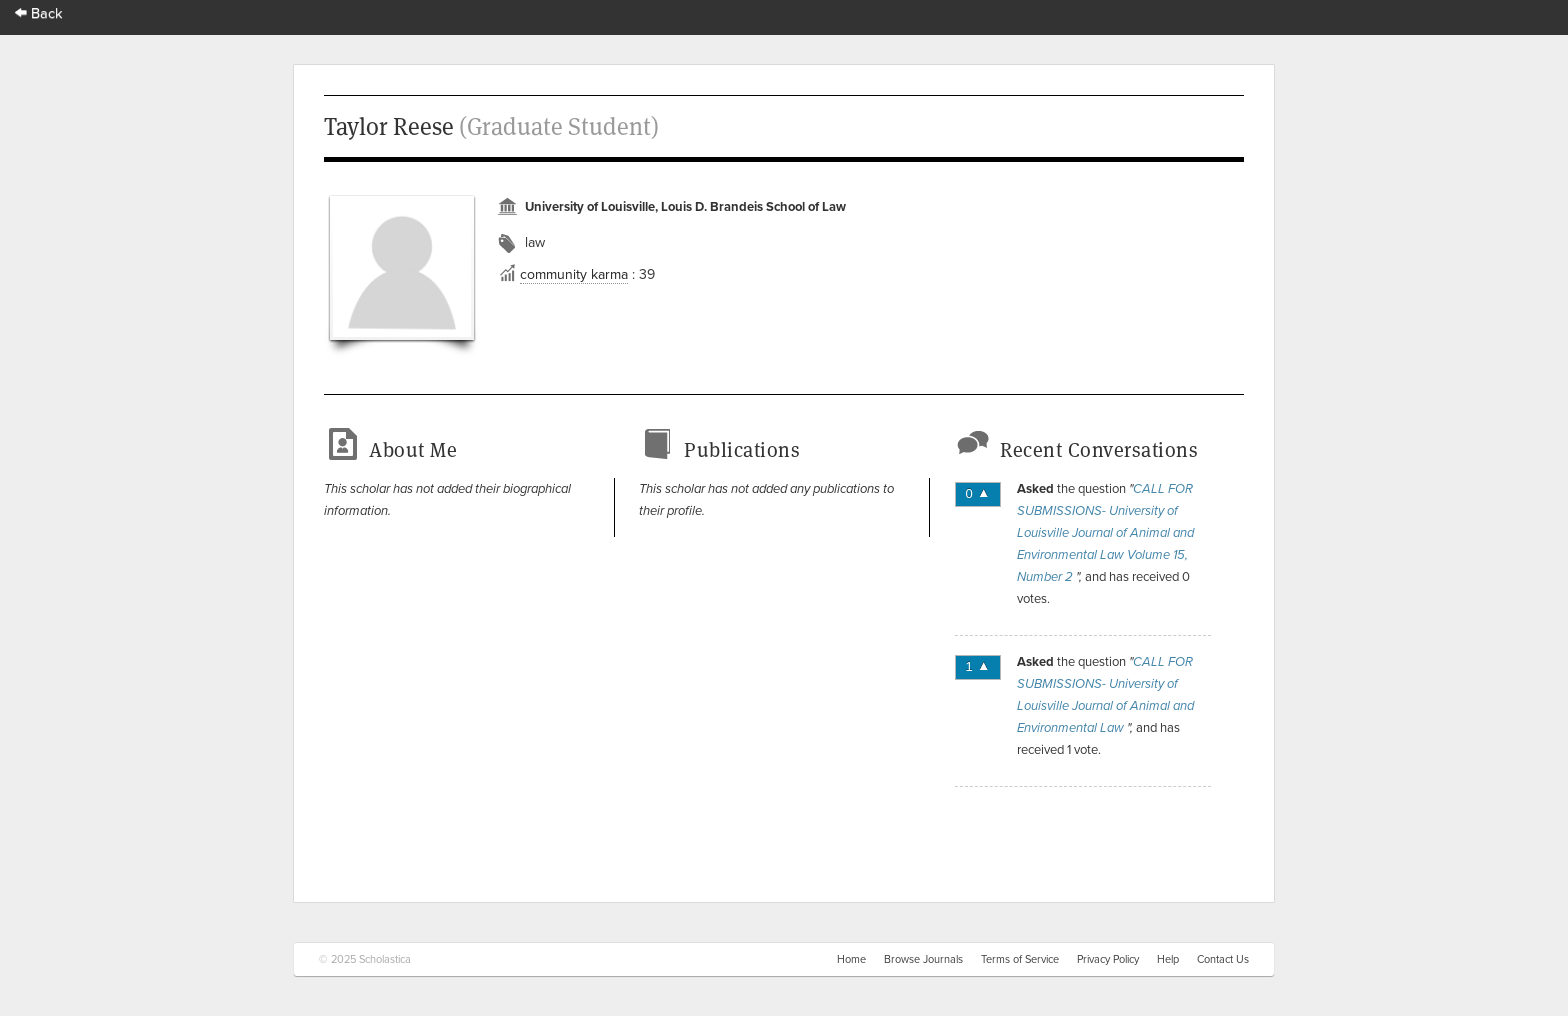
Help (1168, 959)
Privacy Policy (1108, 959)
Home (851, 959)
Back (39, 13)
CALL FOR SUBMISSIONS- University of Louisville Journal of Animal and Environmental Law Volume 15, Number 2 (1105, 533)
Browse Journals (923, 959)
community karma (574, 274)
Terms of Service (1020, 959)
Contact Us (1223, 959)
